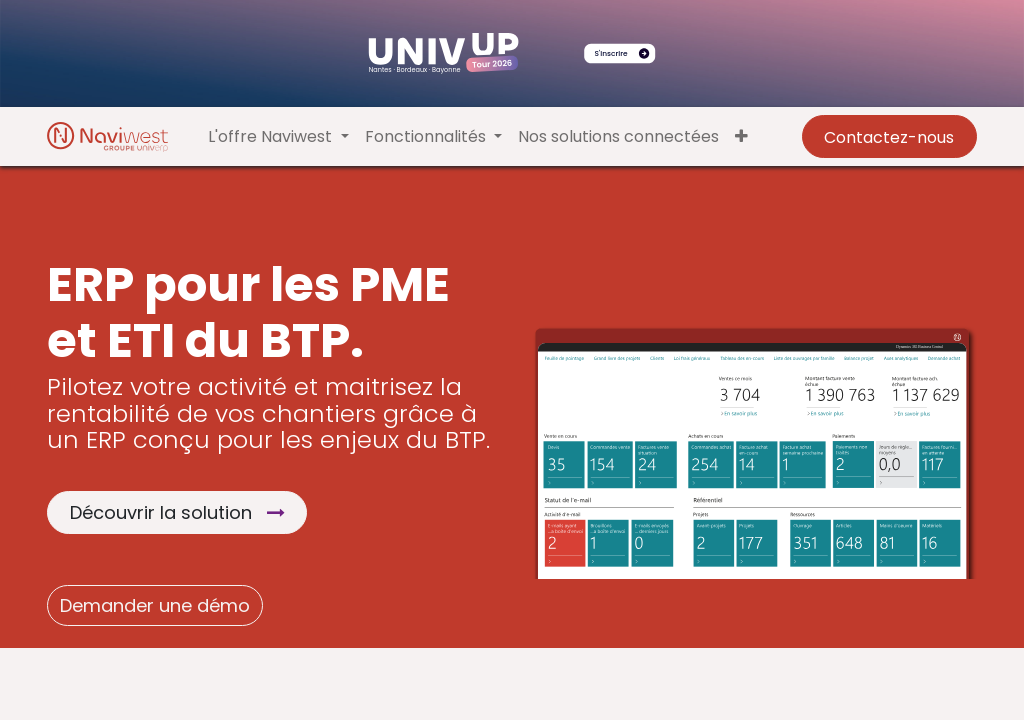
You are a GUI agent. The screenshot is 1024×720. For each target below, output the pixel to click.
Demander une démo (155, 605)
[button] (741, 137)
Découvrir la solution (177, 512)
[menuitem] (618, 137)
